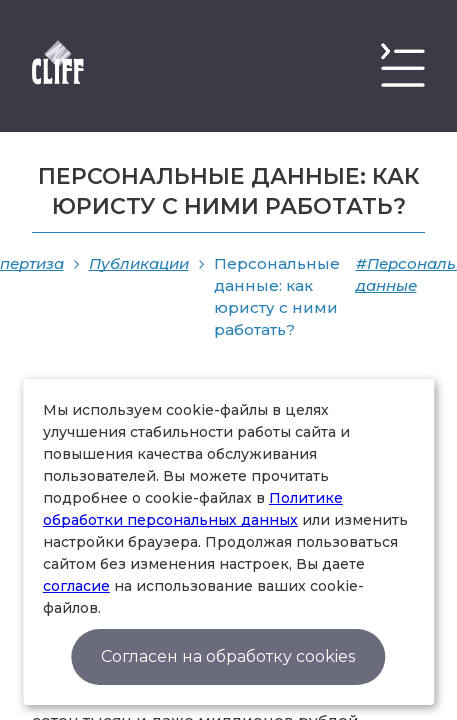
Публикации (139, 263)
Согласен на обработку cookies (228, 656)
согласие (76, 586)
